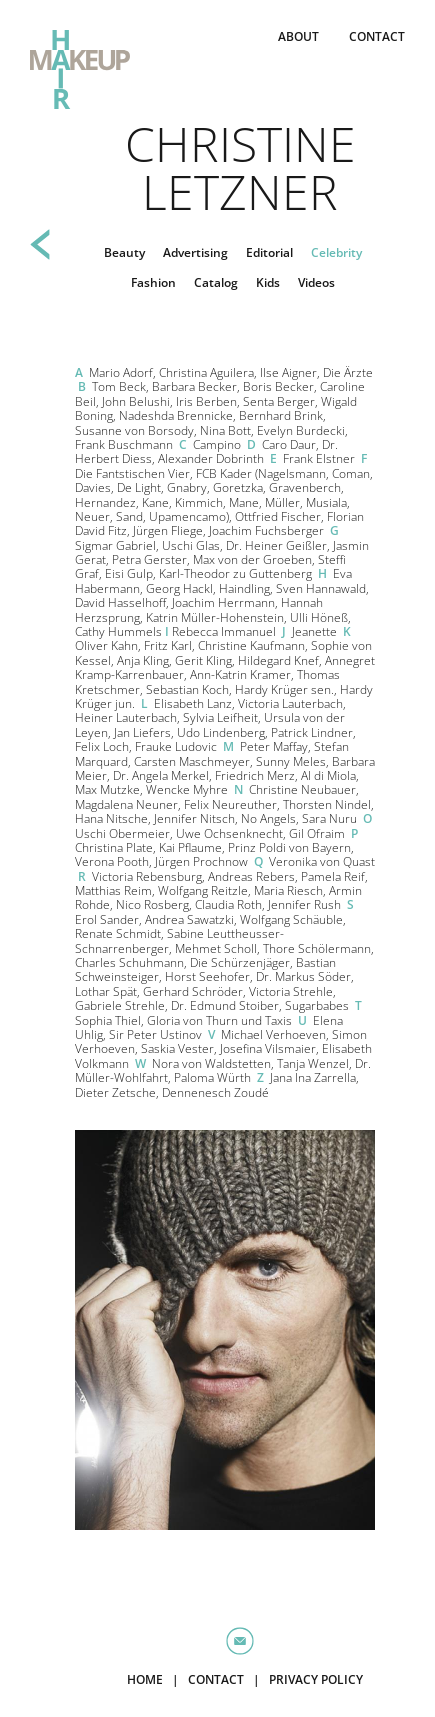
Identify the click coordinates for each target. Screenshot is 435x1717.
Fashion (153, 282)
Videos (316, 282)
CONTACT (377, 36)
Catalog (216, 282)
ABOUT (298, 36)
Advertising (195, 252)
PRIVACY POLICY (316, 1679)
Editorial (269, 252)
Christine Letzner (240, 167)
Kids (268, 282)
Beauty (124, 252)
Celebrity (336, 252)
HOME (145, 1679)
